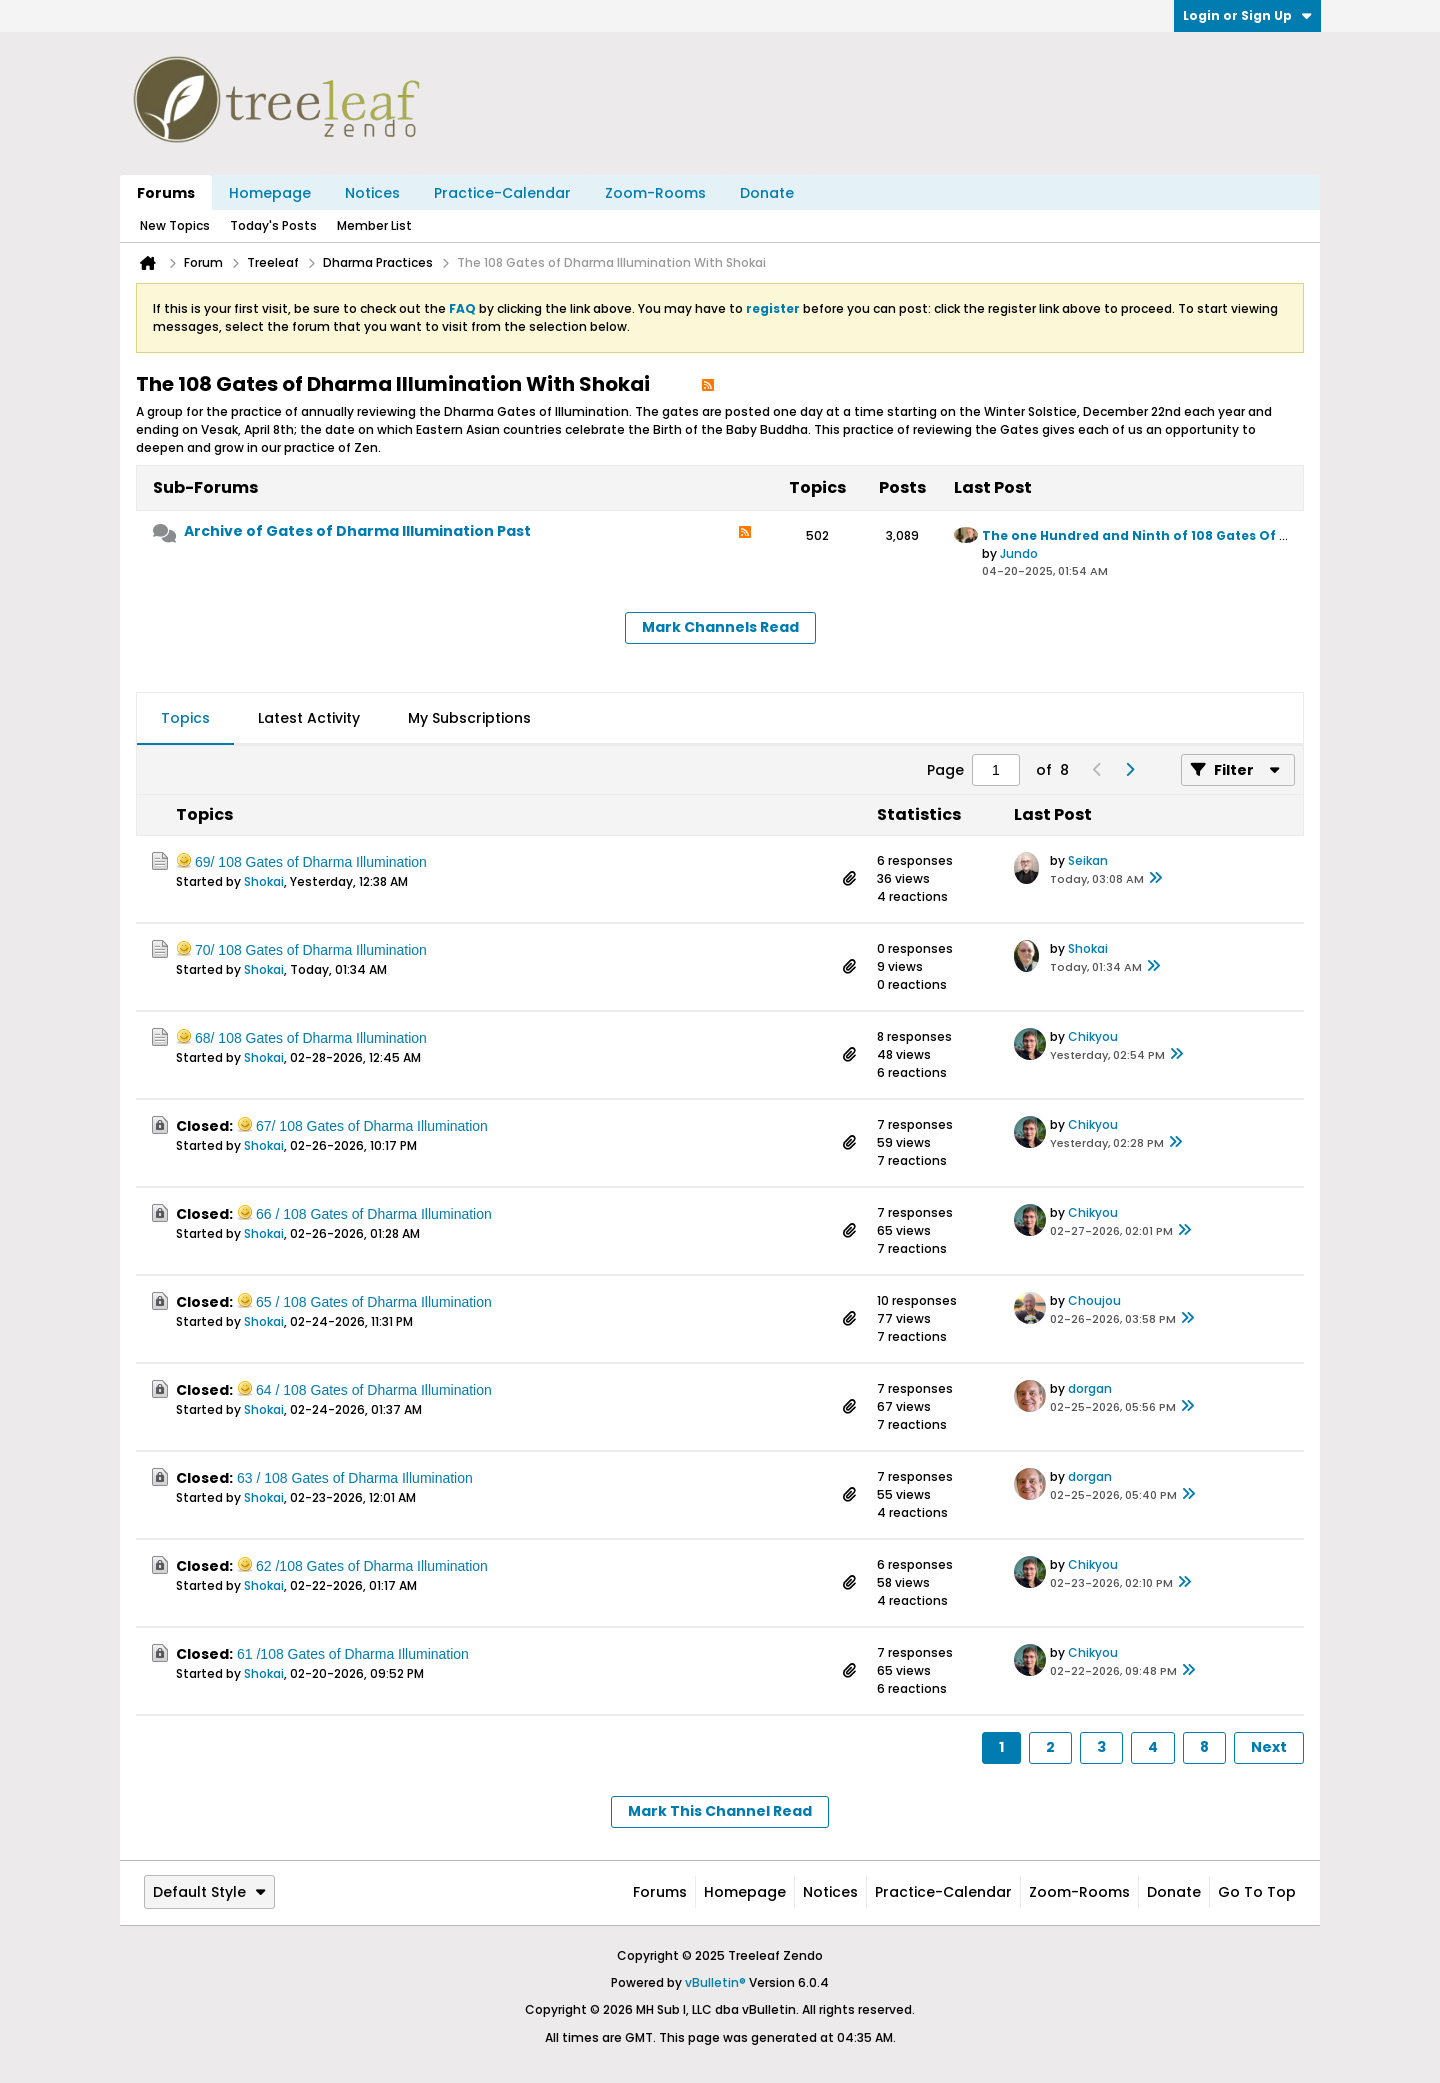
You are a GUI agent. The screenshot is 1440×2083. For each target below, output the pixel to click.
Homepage (270, 193)
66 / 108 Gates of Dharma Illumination (374, 1214)
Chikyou (1093, 1036)
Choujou (1094, 1300)
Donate (767, 193)
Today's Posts (273, 225)
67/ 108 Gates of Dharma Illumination (372, 1126)
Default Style (209, 1892)
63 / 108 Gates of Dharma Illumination (355, 1478)
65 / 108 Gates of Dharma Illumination (374, 1302)
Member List (374, 225)
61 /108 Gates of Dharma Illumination (353, 1654)
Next (1269, 1747)
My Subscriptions (469, 718)
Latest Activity (309, 718)
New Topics (175, 225)
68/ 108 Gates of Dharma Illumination (311, 1038)
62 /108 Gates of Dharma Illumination (372, 1566)
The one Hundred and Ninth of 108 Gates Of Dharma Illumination (1203, 535)
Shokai (264, 881)
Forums (166, 193)
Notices (372, 193)
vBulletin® (715, 1982)
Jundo (1019, 553)
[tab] (185, 719)
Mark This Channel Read (720, 1811)
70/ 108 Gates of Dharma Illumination (311, 950)
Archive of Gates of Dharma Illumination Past (357, 531)
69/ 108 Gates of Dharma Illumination (311, 862)
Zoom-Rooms (655, 193)
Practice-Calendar (502, 193)
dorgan (1090, 1388)
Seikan (1088, 860)
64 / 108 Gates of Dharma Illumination (374, 1390)
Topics (185, 718)
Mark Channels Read (720, 627)
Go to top (1257, 1892)
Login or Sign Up (1247, 15)
